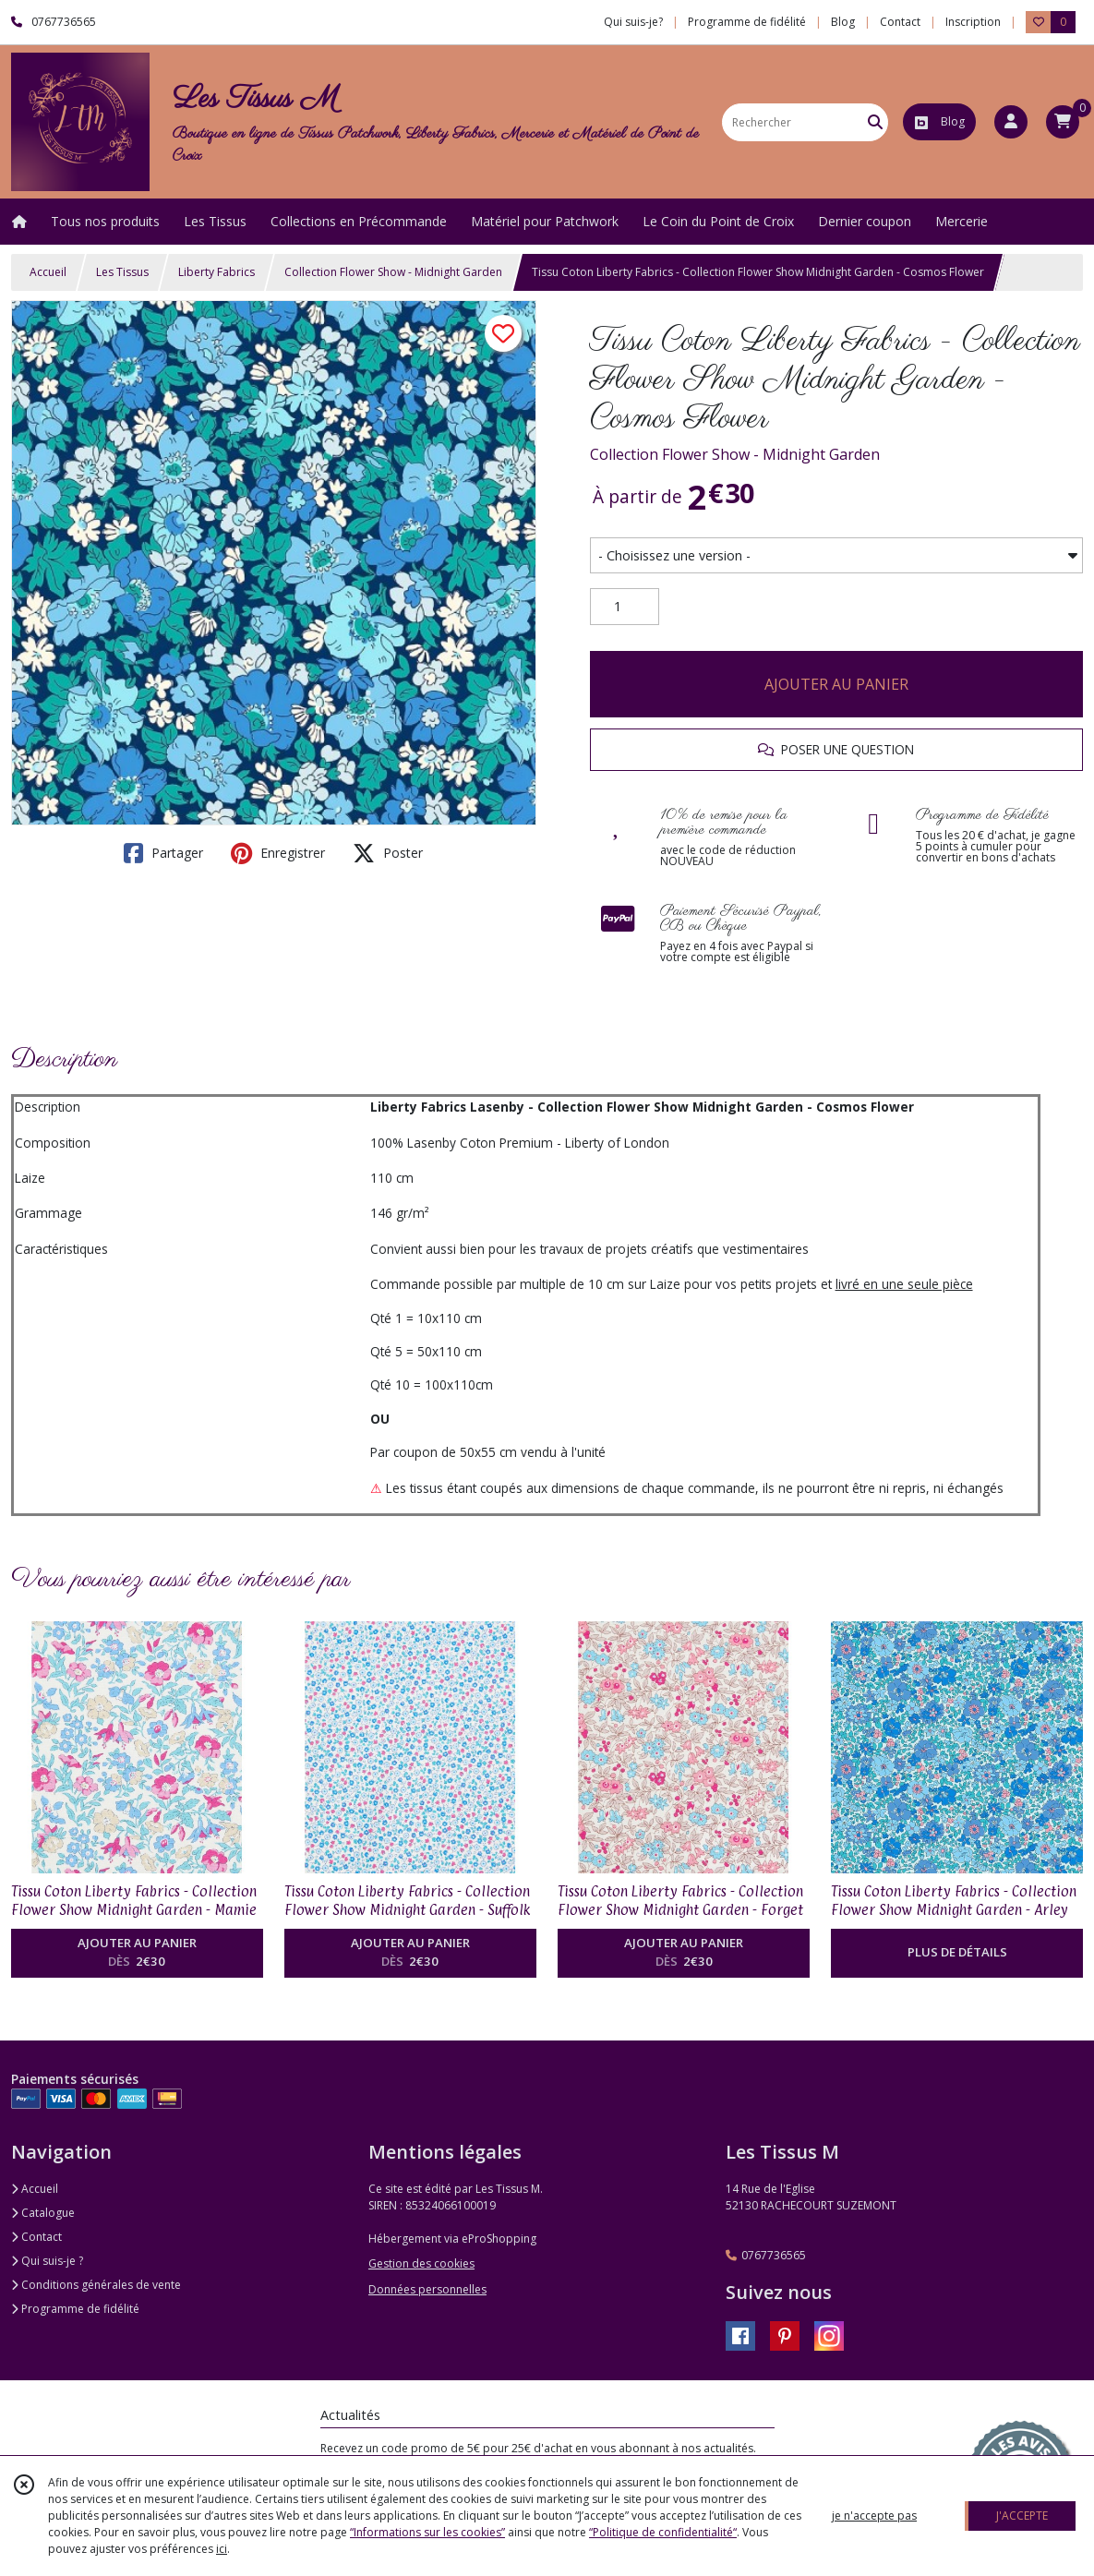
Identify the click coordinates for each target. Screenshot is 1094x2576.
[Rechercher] (875, 122)
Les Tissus (122, 272)
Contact (900, 22)
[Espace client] (1011, 122)
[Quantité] (624, 606)
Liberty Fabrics (216, 272)
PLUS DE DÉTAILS (957, 1952)
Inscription (973, 22)
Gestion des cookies (421, 2263)
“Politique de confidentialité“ (663, 2532)
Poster (388, 853)
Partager (163, 853)
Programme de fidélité (75, 2309)
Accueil (48, 272)
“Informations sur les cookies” (427, 2532)
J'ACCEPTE (1022, 2515)
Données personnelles (427, 2289)
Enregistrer (278, 853)
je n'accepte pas (874, 2515)
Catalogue (43, 2213)
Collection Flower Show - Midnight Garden (393, 272)
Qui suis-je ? (47, 2261)
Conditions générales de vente (96, 2285)
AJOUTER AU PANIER (836, 684)
